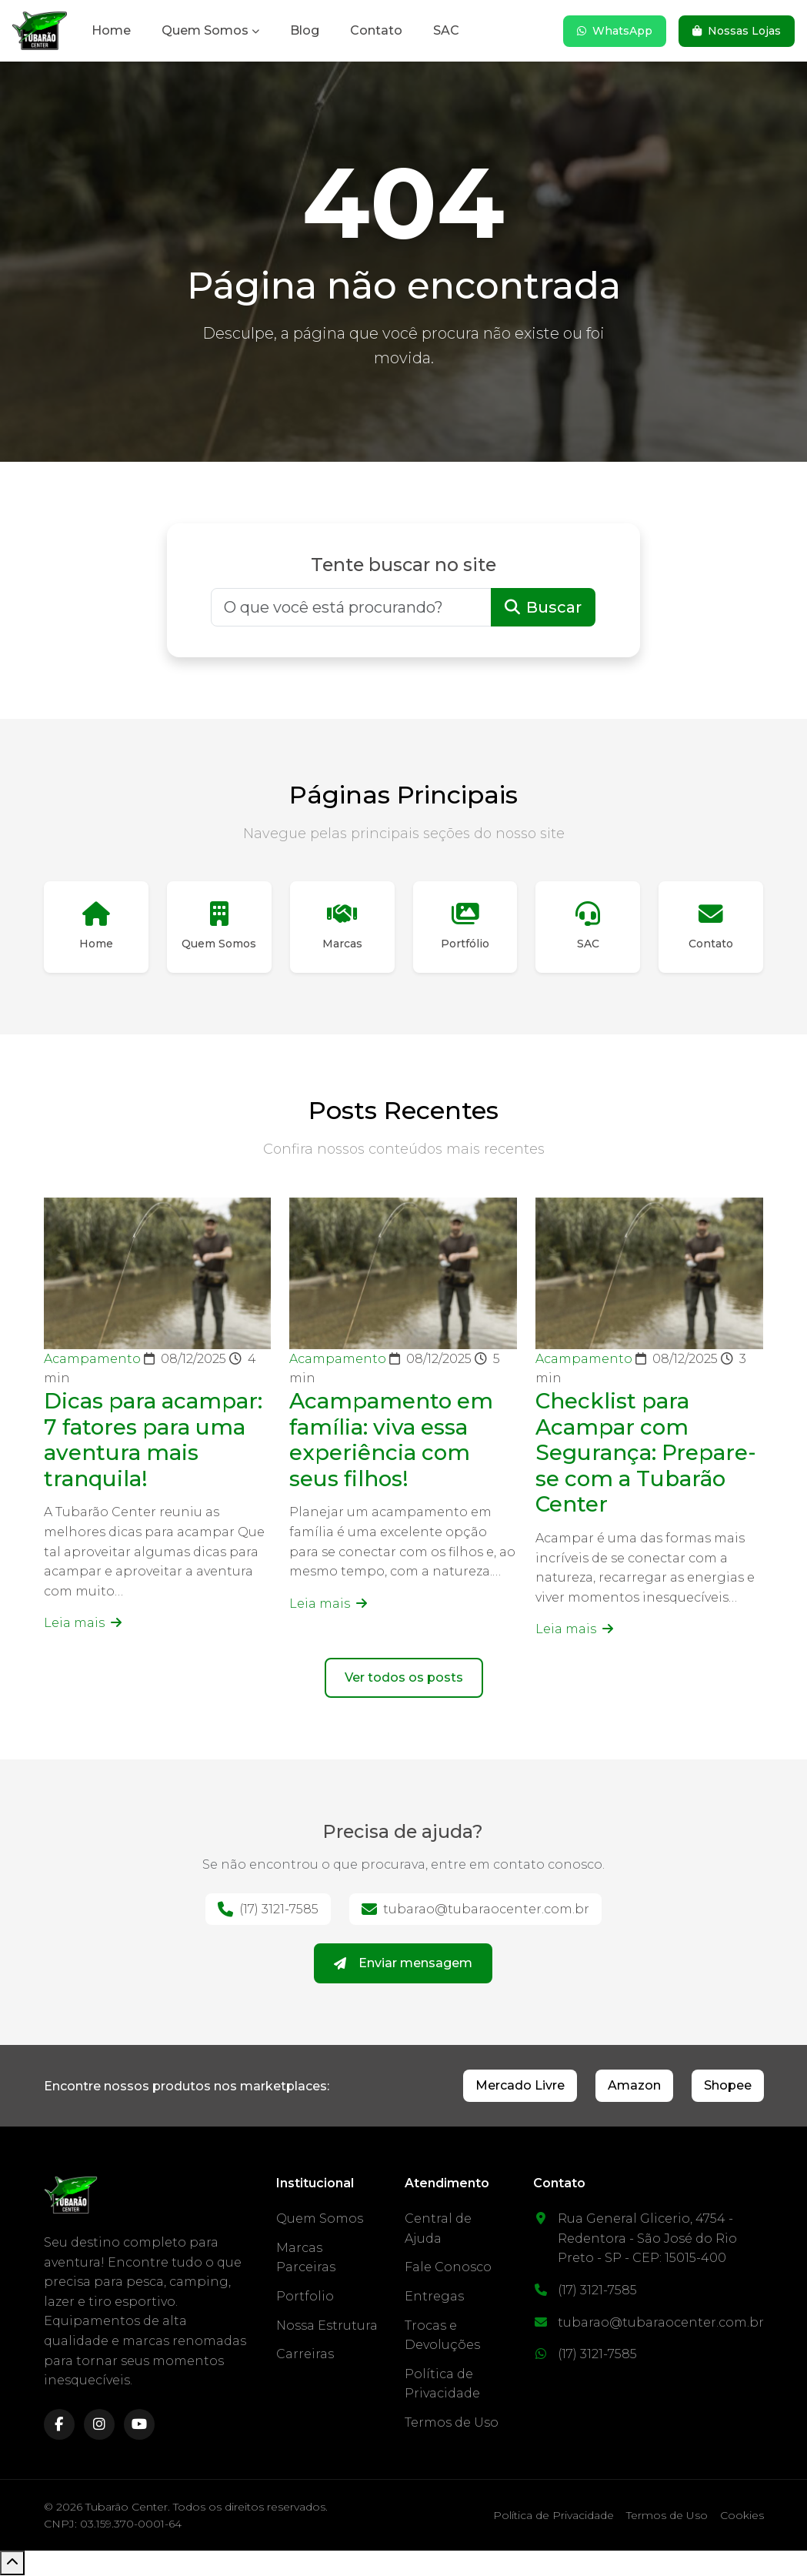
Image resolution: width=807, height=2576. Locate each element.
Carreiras (305, 2354)
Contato (376, 30)
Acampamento (94, 1359)
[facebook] (59, 2425)
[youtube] (139, 2425)
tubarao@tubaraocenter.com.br (475, 1910)
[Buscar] (351, 607)
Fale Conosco (448, 2267)
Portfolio (305, 2297)
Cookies (742, 2516)
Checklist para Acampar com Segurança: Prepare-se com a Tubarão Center (647, 1453)
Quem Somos (205, 30)
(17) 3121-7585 (268, 1910)
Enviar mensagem (403, 1964)
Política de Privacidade (553, 2516)
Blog (304, 30)
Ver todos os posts (404, 1678)
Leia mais (83, 1623)
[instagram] (99, 2425)
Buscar (543, 607)
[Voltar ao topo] (12, 2563)
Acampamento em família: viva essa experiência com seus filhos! (392, 1440)
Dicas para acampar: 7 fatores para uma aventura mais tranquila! (154, 1440)
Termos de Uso (452, 2423)
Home (111, 30)
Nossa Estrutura (327, 2326)
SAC (446, 30)
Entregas (434, 2297)
